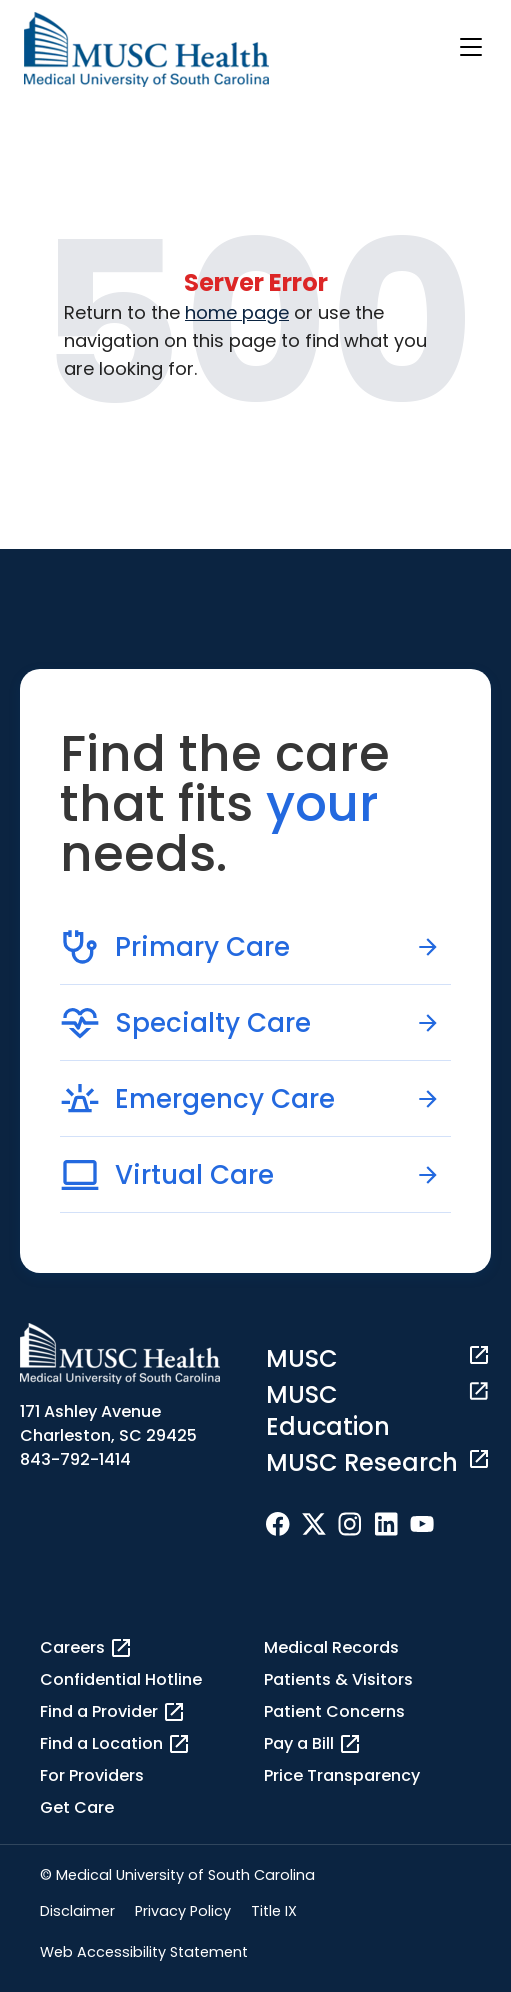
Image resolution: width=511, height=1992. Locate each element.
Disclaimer (77, 1911)
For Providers (92, 1775)
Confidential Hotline (121, 1679)
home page (237, 312)
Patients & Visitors (338, 1679)
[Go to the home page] (146, 49)
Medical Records (331, 1647)
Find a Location (115, 1744)
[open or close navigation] (471, 47)
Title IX (274, 1911)
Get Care (77, 1807)
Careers (86, 1648)
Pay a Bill (313, 1744)
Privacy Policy (183, 1911)
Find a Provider (113, 1712)
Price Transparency (342, 1775)
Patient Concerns (334, 1711)
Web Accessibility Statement (144, 1952)
